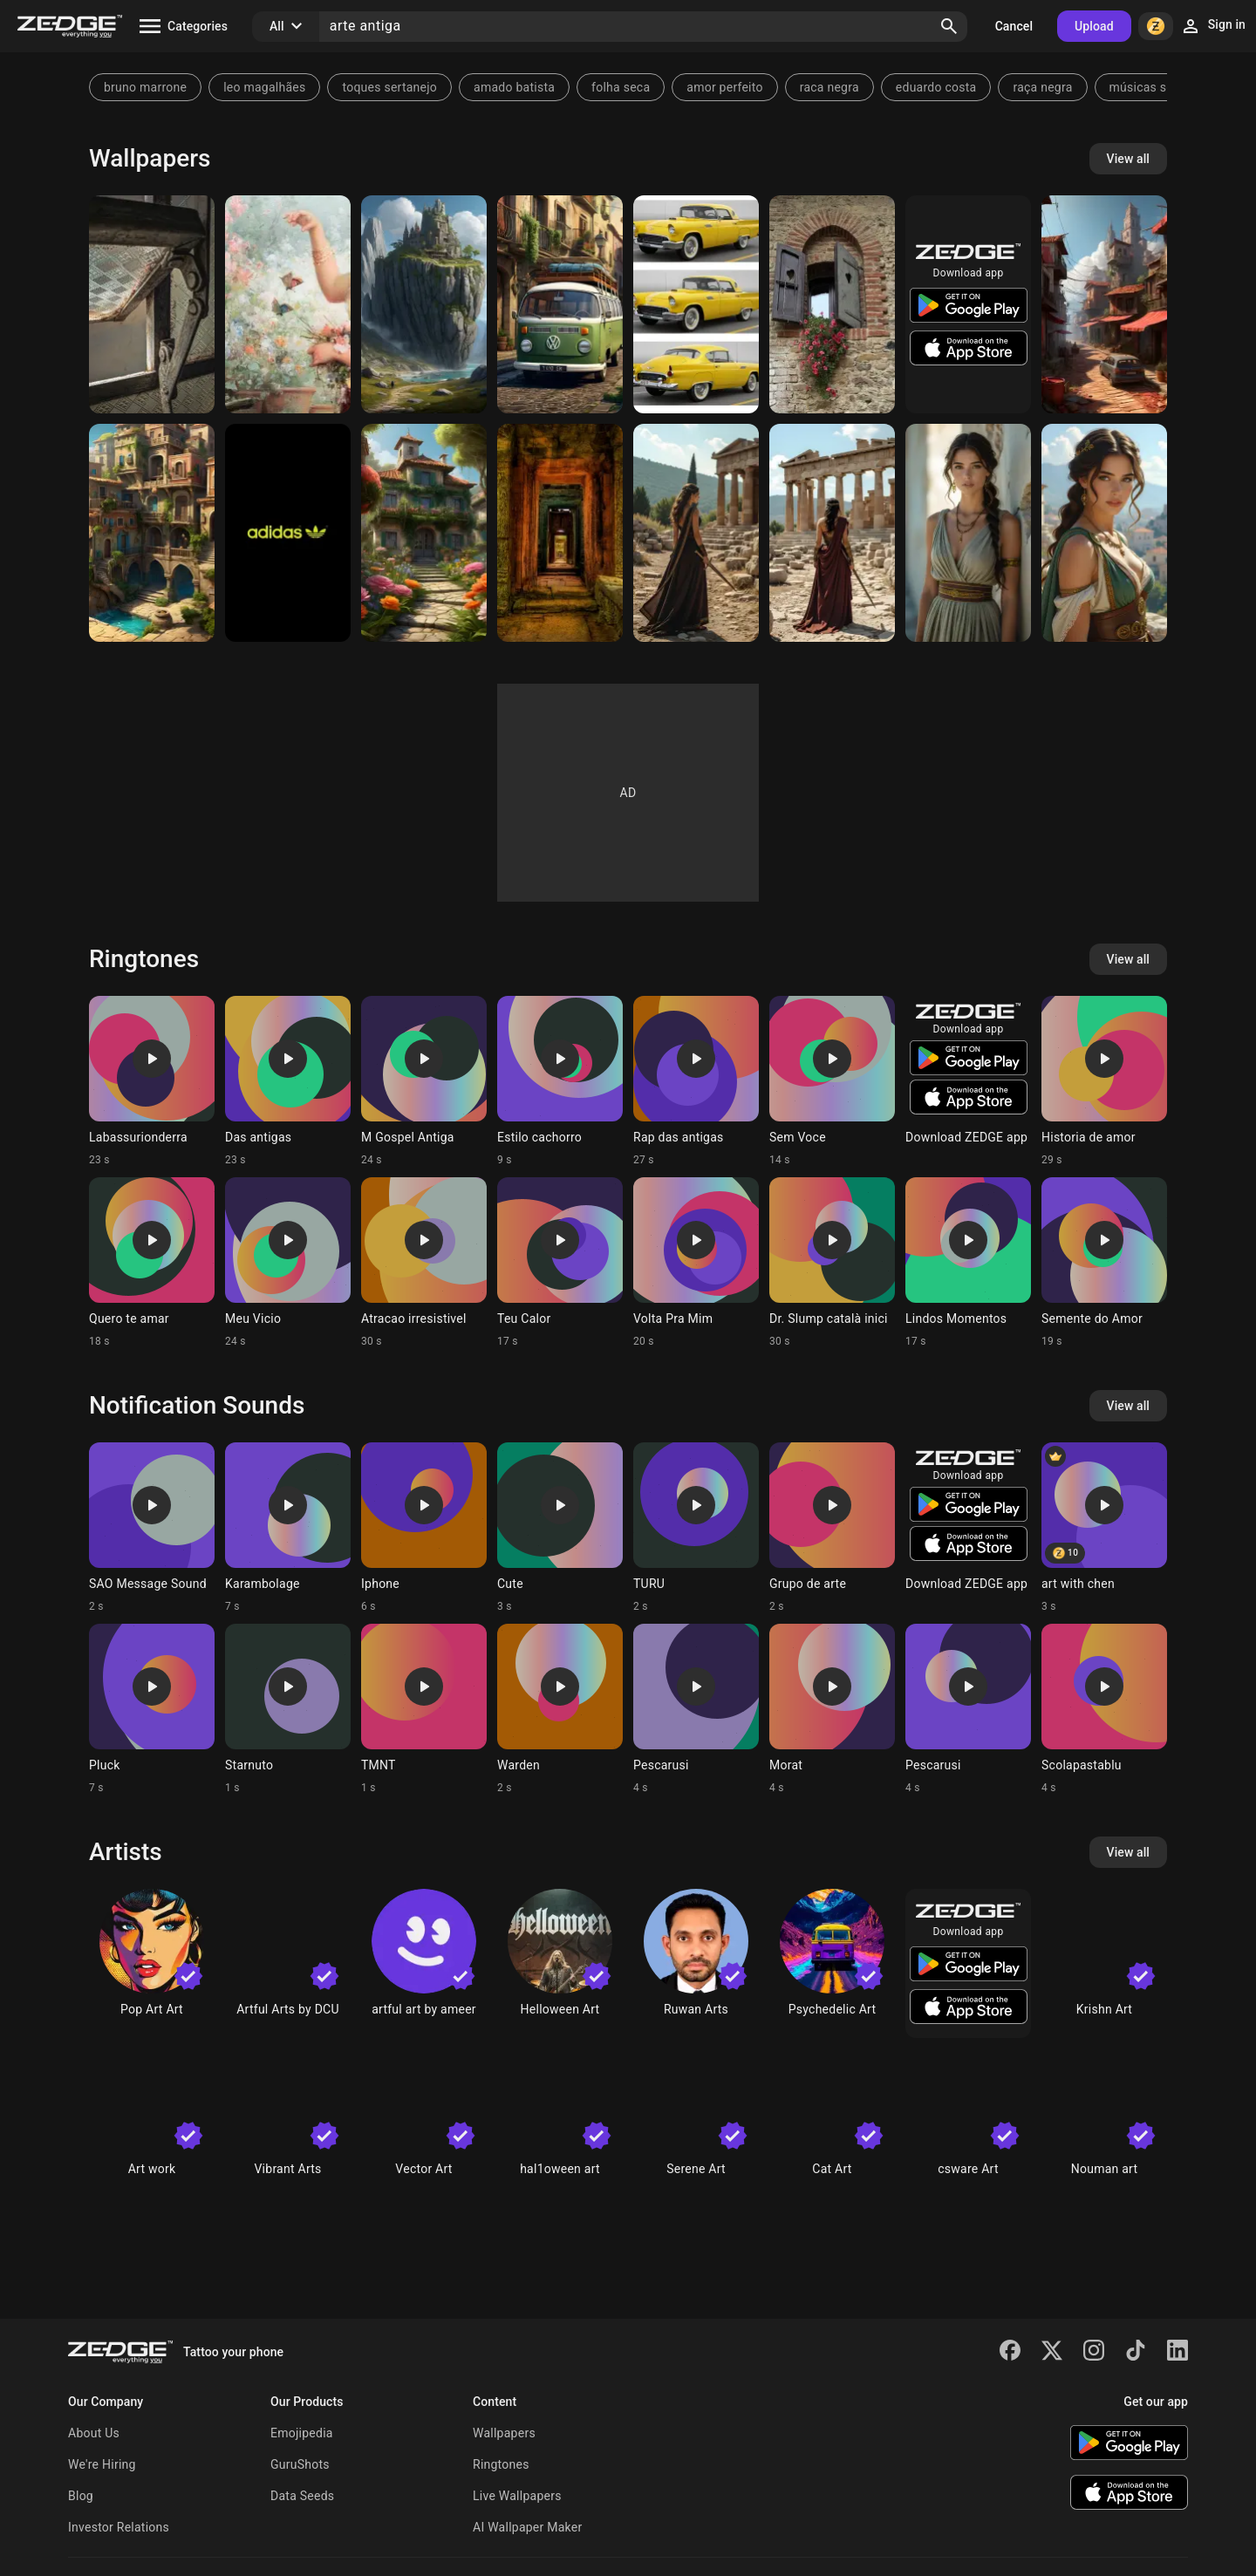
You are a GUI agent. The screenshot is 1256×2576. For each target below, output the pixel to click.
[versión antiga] (696, 304)
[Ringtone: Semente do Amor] (1104, 1262)
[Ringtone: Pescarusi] (696, 1709)
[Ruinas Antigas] (560, 533)
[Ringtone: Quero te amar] (152, 1262)
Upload (1094, 26)
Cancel (1014, 26)
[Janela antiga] (152, 304)
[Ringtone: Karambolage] (288, 1527)
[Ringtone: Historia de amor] (1104, 1081)
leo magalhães (264, 87)
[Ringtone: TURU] (696, 1527)
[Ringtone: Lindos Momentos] (968, 1262)
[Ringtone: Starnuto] (288, 1709)
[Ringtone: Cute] (560, 1527)
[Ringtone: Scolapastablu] (1104, 1709)
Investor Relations (118, 2527)
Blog (80, 2496)
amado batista (514, 87)
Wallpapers (504, 2433)
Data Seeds (302, 2496)
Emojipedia (301, 2433)
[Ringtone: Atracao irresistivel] (424, 1262)
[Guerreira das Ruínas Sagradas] (696, 533)
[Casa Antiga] (424, 533)
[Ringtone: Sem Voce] (832, 1081)
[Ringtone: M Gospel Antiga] (424, 1081)
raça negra (1042, 87)
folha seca (620, 87)
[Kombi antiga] (560, 304)
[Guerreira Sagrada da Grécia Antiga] (832, 533)
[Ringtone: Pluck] (152, 1709)
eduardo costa (936, 87)
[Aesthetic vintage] (288, 304)
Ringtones (501, 2464)
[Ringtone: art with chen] (1104, 1527)
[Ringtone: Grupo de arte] (832, 1527)
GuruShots (300, 2464)
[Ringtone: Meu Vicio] (288, 1262)
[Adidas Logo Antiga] (288, 533)
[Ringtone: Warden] (560, 1709)
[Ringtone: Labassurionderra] (152, 1081)
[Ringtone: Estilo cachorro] (560, 1081)
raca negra (829, 87)
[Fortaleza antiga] (424, 304)
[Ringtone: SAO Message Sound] (152, 1527)
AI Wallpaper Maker (527, 2527)
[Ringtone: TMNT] (424, 1709)
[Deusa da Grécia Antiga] (1104, 533)
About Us (93, 2433)
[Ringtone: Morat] (832, 1709)
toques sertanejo (389, 87)
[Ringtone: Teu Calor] (560, 1262)
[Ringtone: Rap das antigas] (696, 1081)
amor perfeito (724, 87)
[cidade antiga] (152, 533)
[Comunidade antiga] (1104, 304)
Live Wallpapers (517, 2496)
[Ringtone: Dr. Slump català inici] (832, 1262)
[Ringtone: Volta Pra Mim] (696, 1262)
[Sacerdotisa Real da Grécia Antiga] (968, 533)
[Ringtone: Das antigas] (288, 1081)
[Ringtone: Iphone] (424, 1527)
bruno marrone (145, 87)
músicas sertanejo (1161, 87)
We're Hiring (102, 2464)
